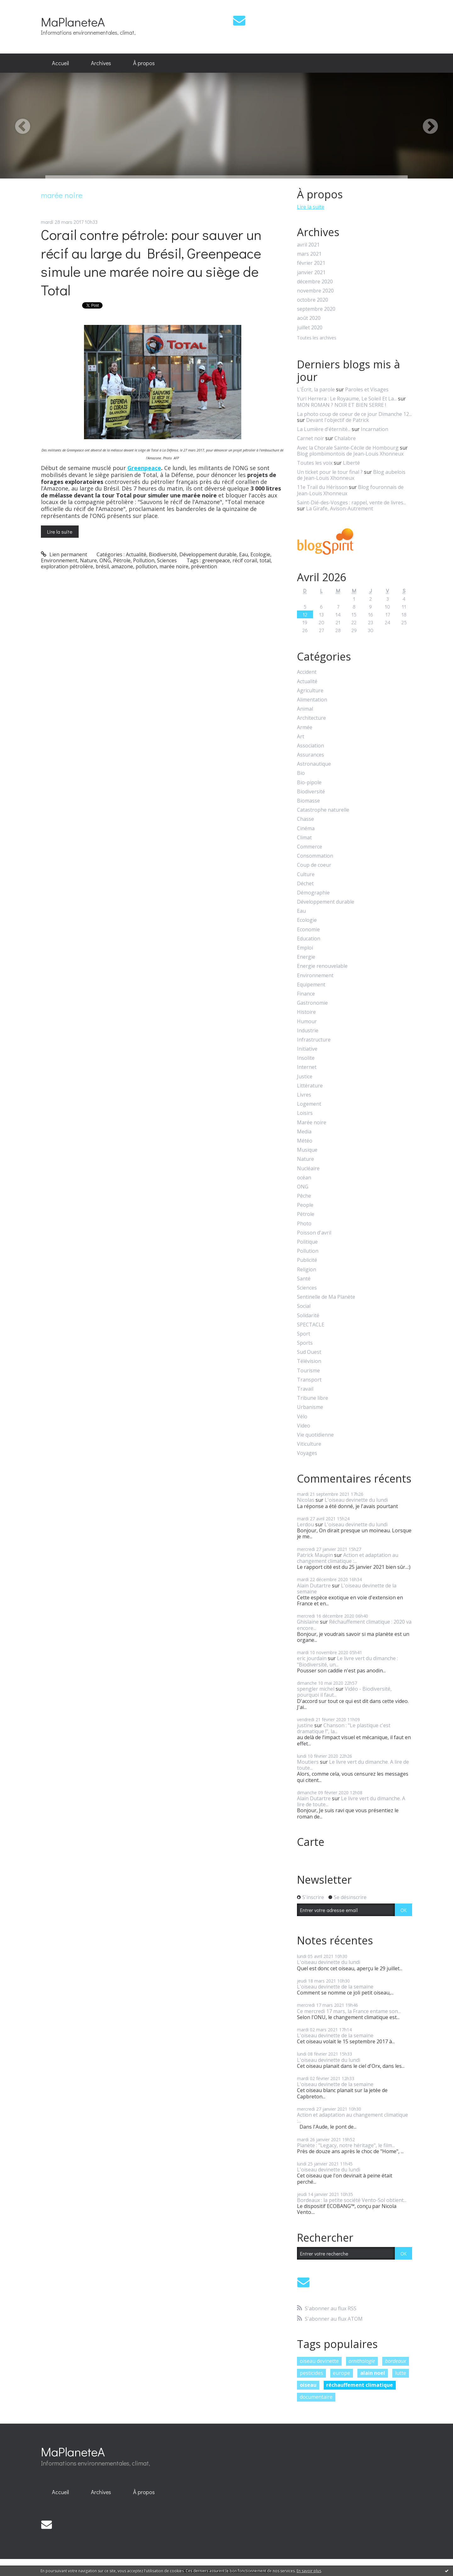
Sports (305, 1343)
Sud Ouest (309, 1352)
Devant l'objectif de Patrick (337, 420)
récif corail (244, 560)
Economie (308, 930)
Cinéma (306, 828)
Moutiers (308, 1761)
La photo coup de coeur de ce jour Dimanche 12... (354, 414)
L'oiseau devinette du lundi (356, 1499)
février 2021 (311, 263)
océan (304, 1178)
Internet (306, 1067)
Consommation (315, 856)
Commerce (309, 847)
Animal (305, 709)
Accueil (60, 63)
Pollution (143, 560)
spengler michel (315, 1688)
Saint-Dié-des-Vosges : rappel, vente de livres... (351, 502)
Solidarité (308, 1316)
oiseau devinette (319, 2361)
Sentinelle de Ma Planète (326, 1297)
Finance (306, 994)
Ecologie (260, 554)
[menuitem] (60, 63)
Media (304, 1132)
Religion (306, 1270)
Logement (309, 1104)
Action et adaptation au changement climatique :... (347, 1558)
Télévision (309, 1361)
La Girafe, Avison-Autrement (339, 508)
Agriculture (310, 691)
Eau (243, 554)
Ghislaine (308, 1621)
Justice (304, 1077)
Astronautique (314, 764)
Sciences (167, 560)
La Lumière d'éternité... (323, 429)
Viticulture (309, 1444)
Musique (307, 1150)
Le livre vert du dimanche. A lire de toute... (353, 1764)
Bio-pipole (309, 783)
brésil (102, 566)
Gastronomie (312, 1003)
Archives (101, 63)
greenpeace (216, 560)
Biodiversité (163, 554)
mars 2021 (309, 254)
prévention (204, 566)
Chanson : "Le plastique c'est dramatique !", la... (343, 1728)
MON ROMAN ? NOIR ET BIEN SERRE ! (341, 404)
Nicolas (305, 1499)
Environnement (59, 560)
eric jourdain (312, 1658)
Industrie (307, 1031)
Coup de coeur (314, 865)
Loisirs (305, 1113)
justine (305, 1725)
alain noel (372, 2372)
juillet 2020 (309, 328)
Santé (303, 1279)
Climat (304, 838)
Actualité (136, 554)
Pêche (304, 1196)
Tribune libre (312, 1398)
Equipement (311, 985)
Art (300, 737)
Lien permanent (64, 554)
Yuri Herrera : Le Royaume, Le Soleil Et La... (347, 398)
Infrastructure (314, 1040)
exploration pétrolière (67, 566)
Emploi (305, 948)
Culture (306, 874)
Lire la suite (59, 531)
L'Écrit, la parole (316, 389)
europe (341, 2372)
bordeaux (395, 2361)
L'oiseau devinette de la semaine (346, 1588)
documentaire (316, 2396)
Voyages (307, 1453)
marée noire (173, 566)
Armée (304, 727)
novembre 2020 (315, 291)
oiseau (308, 2384)
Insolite (306, 1058)
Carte (310, 1842)
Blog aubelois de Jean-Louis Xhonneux (351, 474)
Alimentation (312, 700)
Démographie (313, 893)
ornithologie (362, 2361)
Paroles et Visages (367, 389)
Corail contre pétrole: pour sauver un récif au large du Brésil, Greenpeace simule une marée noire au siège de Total (151, 262)
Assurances (310, 755)
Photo (304, 1224)
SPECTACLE (310, 1325)
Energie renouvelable (322, 966)
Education (308, 939)
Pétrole (122, 560)
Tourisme (308, 1371)
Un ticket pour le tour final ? (330, 471)
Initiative (307, 1049)
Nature (88, 560)
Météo (304, 1141)
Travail (305, 1389)
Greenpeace (144, 468)
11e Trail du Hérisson (322, 487)
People (305, 1205)
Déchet (305, 884)
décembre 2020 (315, 282)
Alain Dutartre (314, 1585)
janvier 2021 (311, 272)
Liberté (351, 462)
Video (303, 1426)
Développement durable (208, 554)
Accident (306, 672)
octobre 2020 (312, 300)
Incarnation (374, 429)
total (265, 560)
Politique (307, 1242)
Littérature (310, 1086)
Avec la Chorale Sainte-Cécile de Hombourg (348, 447)
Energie (306, 957)
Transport (309, 1380)
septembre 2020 (316, 309)
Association (310, 746)
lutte (400, 2372)
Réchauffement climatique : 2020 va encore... (354, 1624)
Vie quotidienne (315, 1435)
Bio (301, 773)
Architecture (311, 718)
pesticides (311, 2372)
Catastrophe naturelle (323, 810)
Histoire (306, 1012)
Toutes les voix (315, 462)
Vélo (302, 1417)
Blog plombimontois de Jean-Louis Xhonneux (350, 453)
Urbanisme (310, 1407)
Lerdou (305, 1524)
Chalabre (345, 438)
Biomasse (308, 801)
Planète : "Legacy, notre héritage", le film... (346, 2145)
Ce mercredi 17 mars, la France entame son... (349, 2011)
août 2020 (309, 318)
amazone (122, 566)
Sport (303, 1334)
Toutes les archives (316, 338)
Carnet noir (310, 438)
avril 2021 (308, 245)
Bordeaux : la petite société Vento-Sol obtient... (351, 2200)
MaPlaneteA (73, 21)
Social (303, 1306)
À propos (144, 63)
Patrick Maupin (315, 1555)
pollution (146, 566)
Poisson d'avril (314, 1233)
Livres (304, 1095)
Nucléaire (308, 1169)
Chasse (305, 819)
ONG (105, 560)
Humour (307, 1021)
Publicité (307, 1260)
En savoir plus (309, 2570)
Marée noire (311, 1123)
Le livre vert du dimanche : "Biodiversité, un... (347, 1661)
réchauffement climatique (359, 2384)
